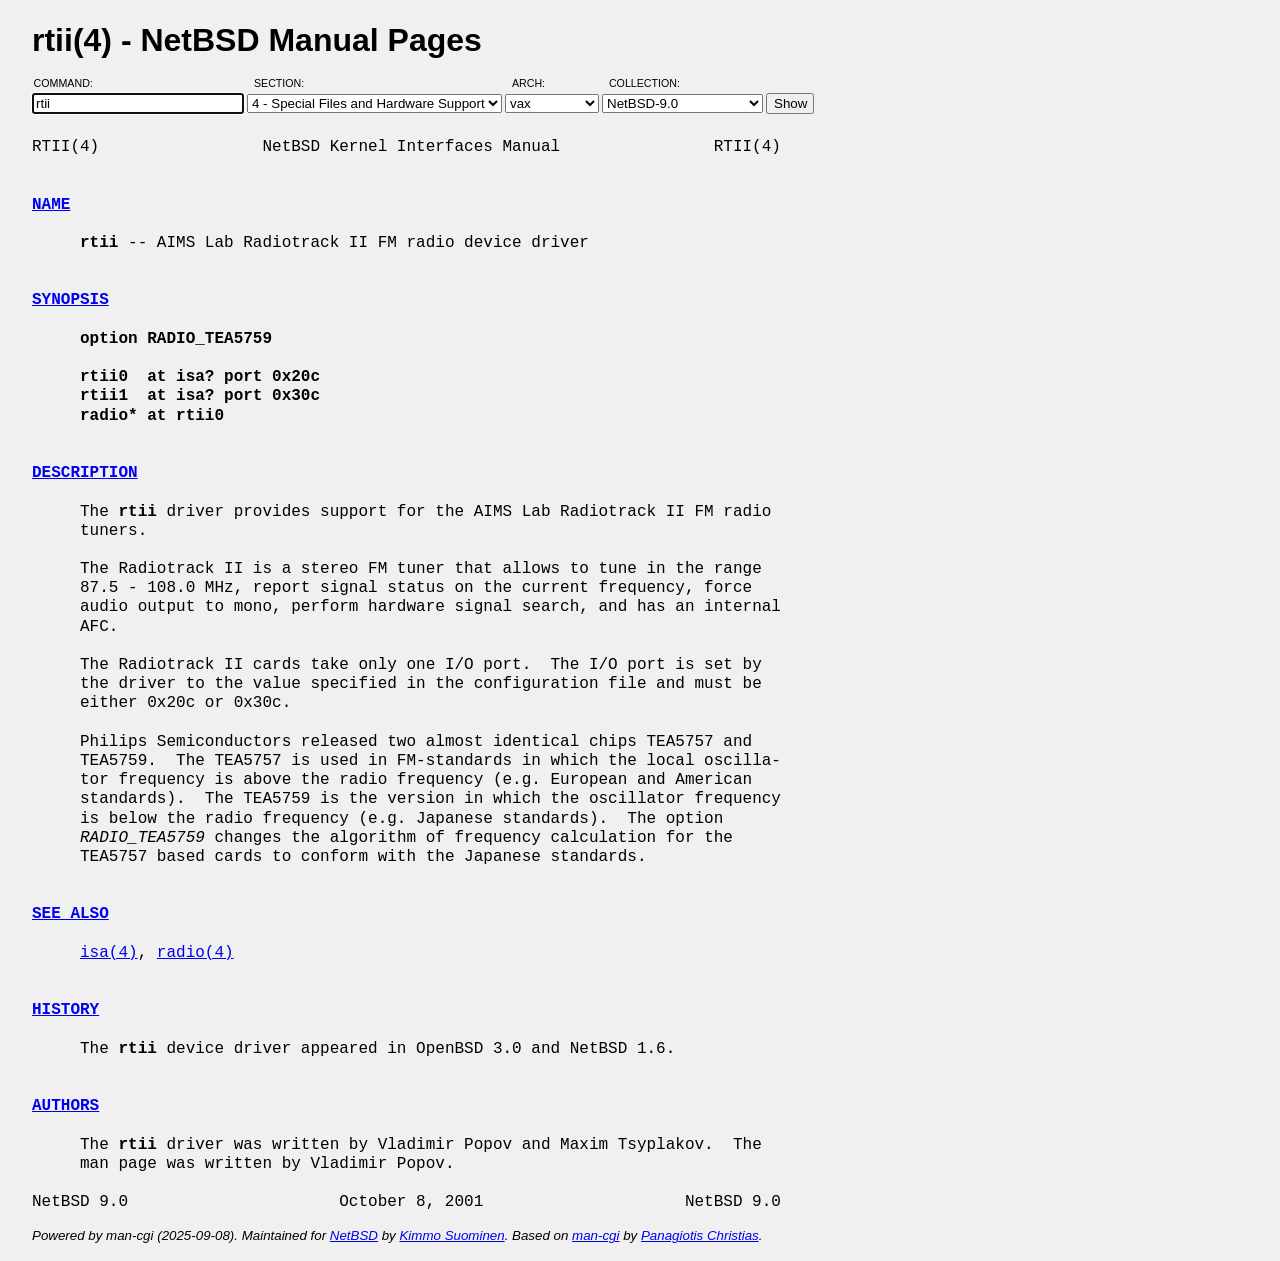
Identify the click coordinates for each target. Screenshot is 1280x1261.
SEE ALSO (70, 914)
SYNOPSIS (70, 300)
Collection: (644, 83)
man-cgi (595, 1235)
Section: (283, 83)
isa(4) (109, 953)
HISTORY (65, 1010)
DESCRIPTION (85, 473)
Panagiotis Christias (700, 1235)
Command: (69, 83)
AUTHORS (65, 1106)
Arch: (537, 83)
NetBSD (354, 1235)
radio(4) (195, 953)
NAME (51, 205)
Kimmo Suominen (451, 1235)
